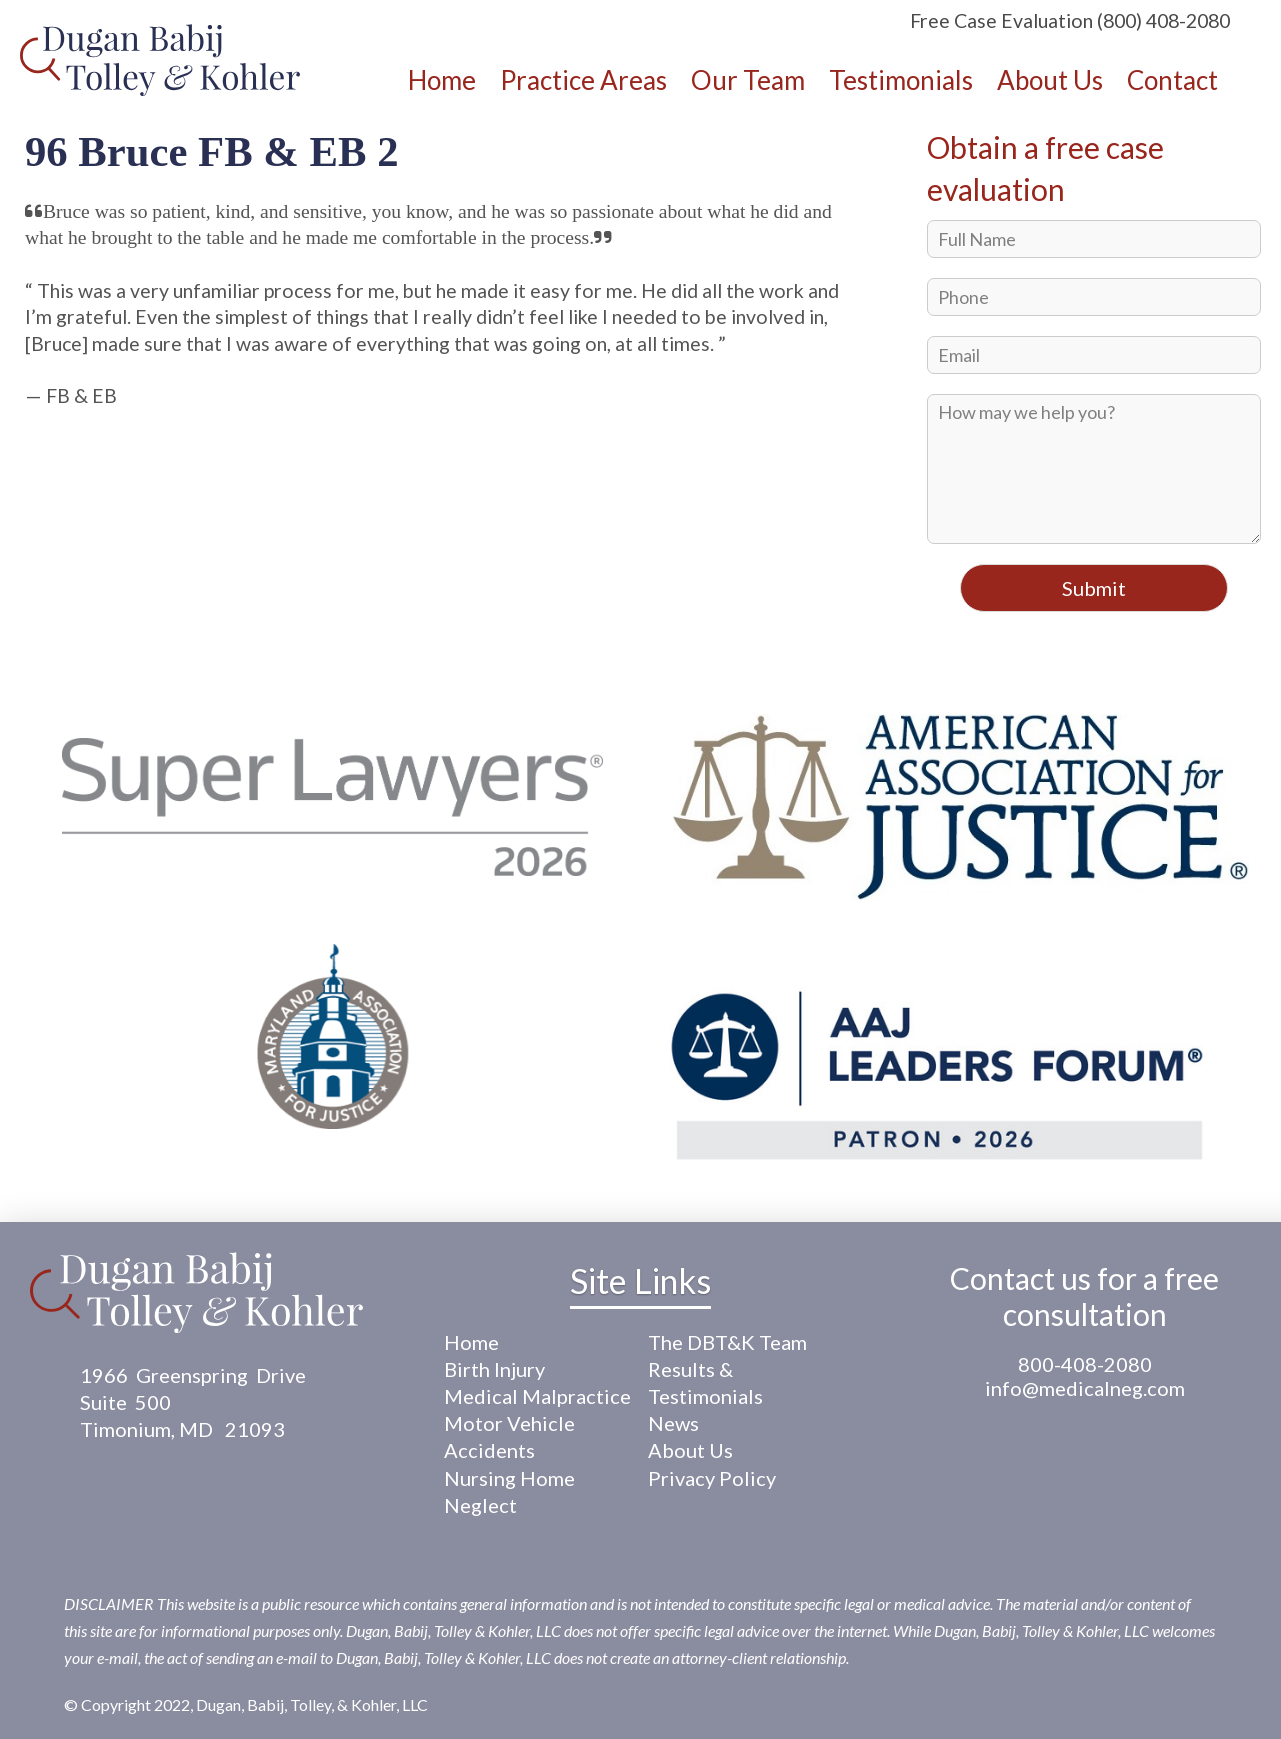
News (673, 1423)
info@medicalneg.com (1085, 1388)
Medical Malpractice (537, 1396)
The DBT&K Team (727, 1342)
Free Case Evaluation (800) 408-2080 (1070, 20)
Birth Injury (494, 1369)
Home (471, 1342)
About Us (690, 1450)
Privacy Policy (712, 1478)
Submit (1094, 588)
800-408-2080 (1085, 1364)
